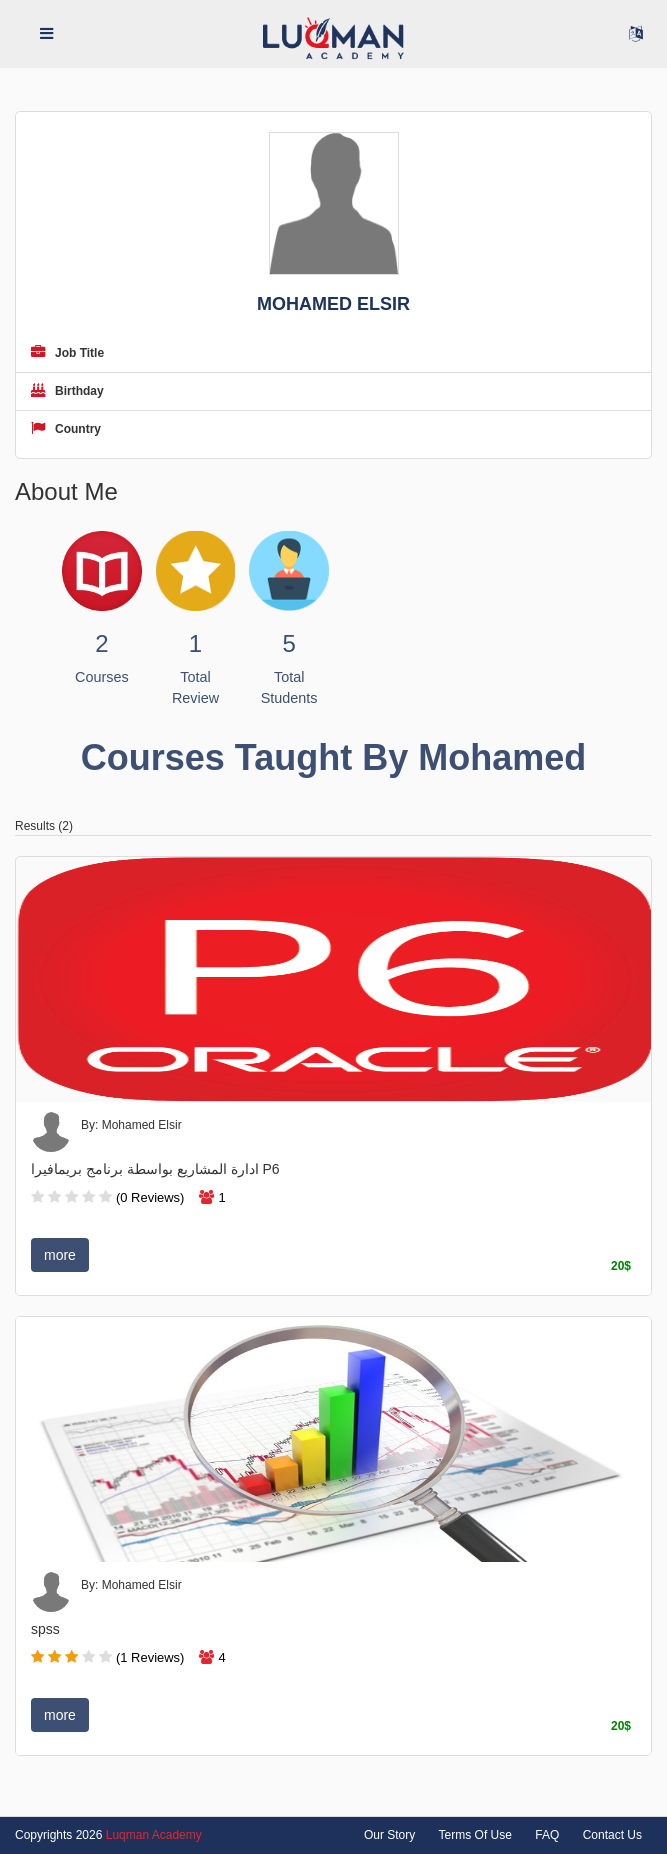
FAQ (547, 1835)
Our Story (389, 1835)
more (60, 1255)
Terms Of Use (475, 1835)
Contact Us (612, 1835)
